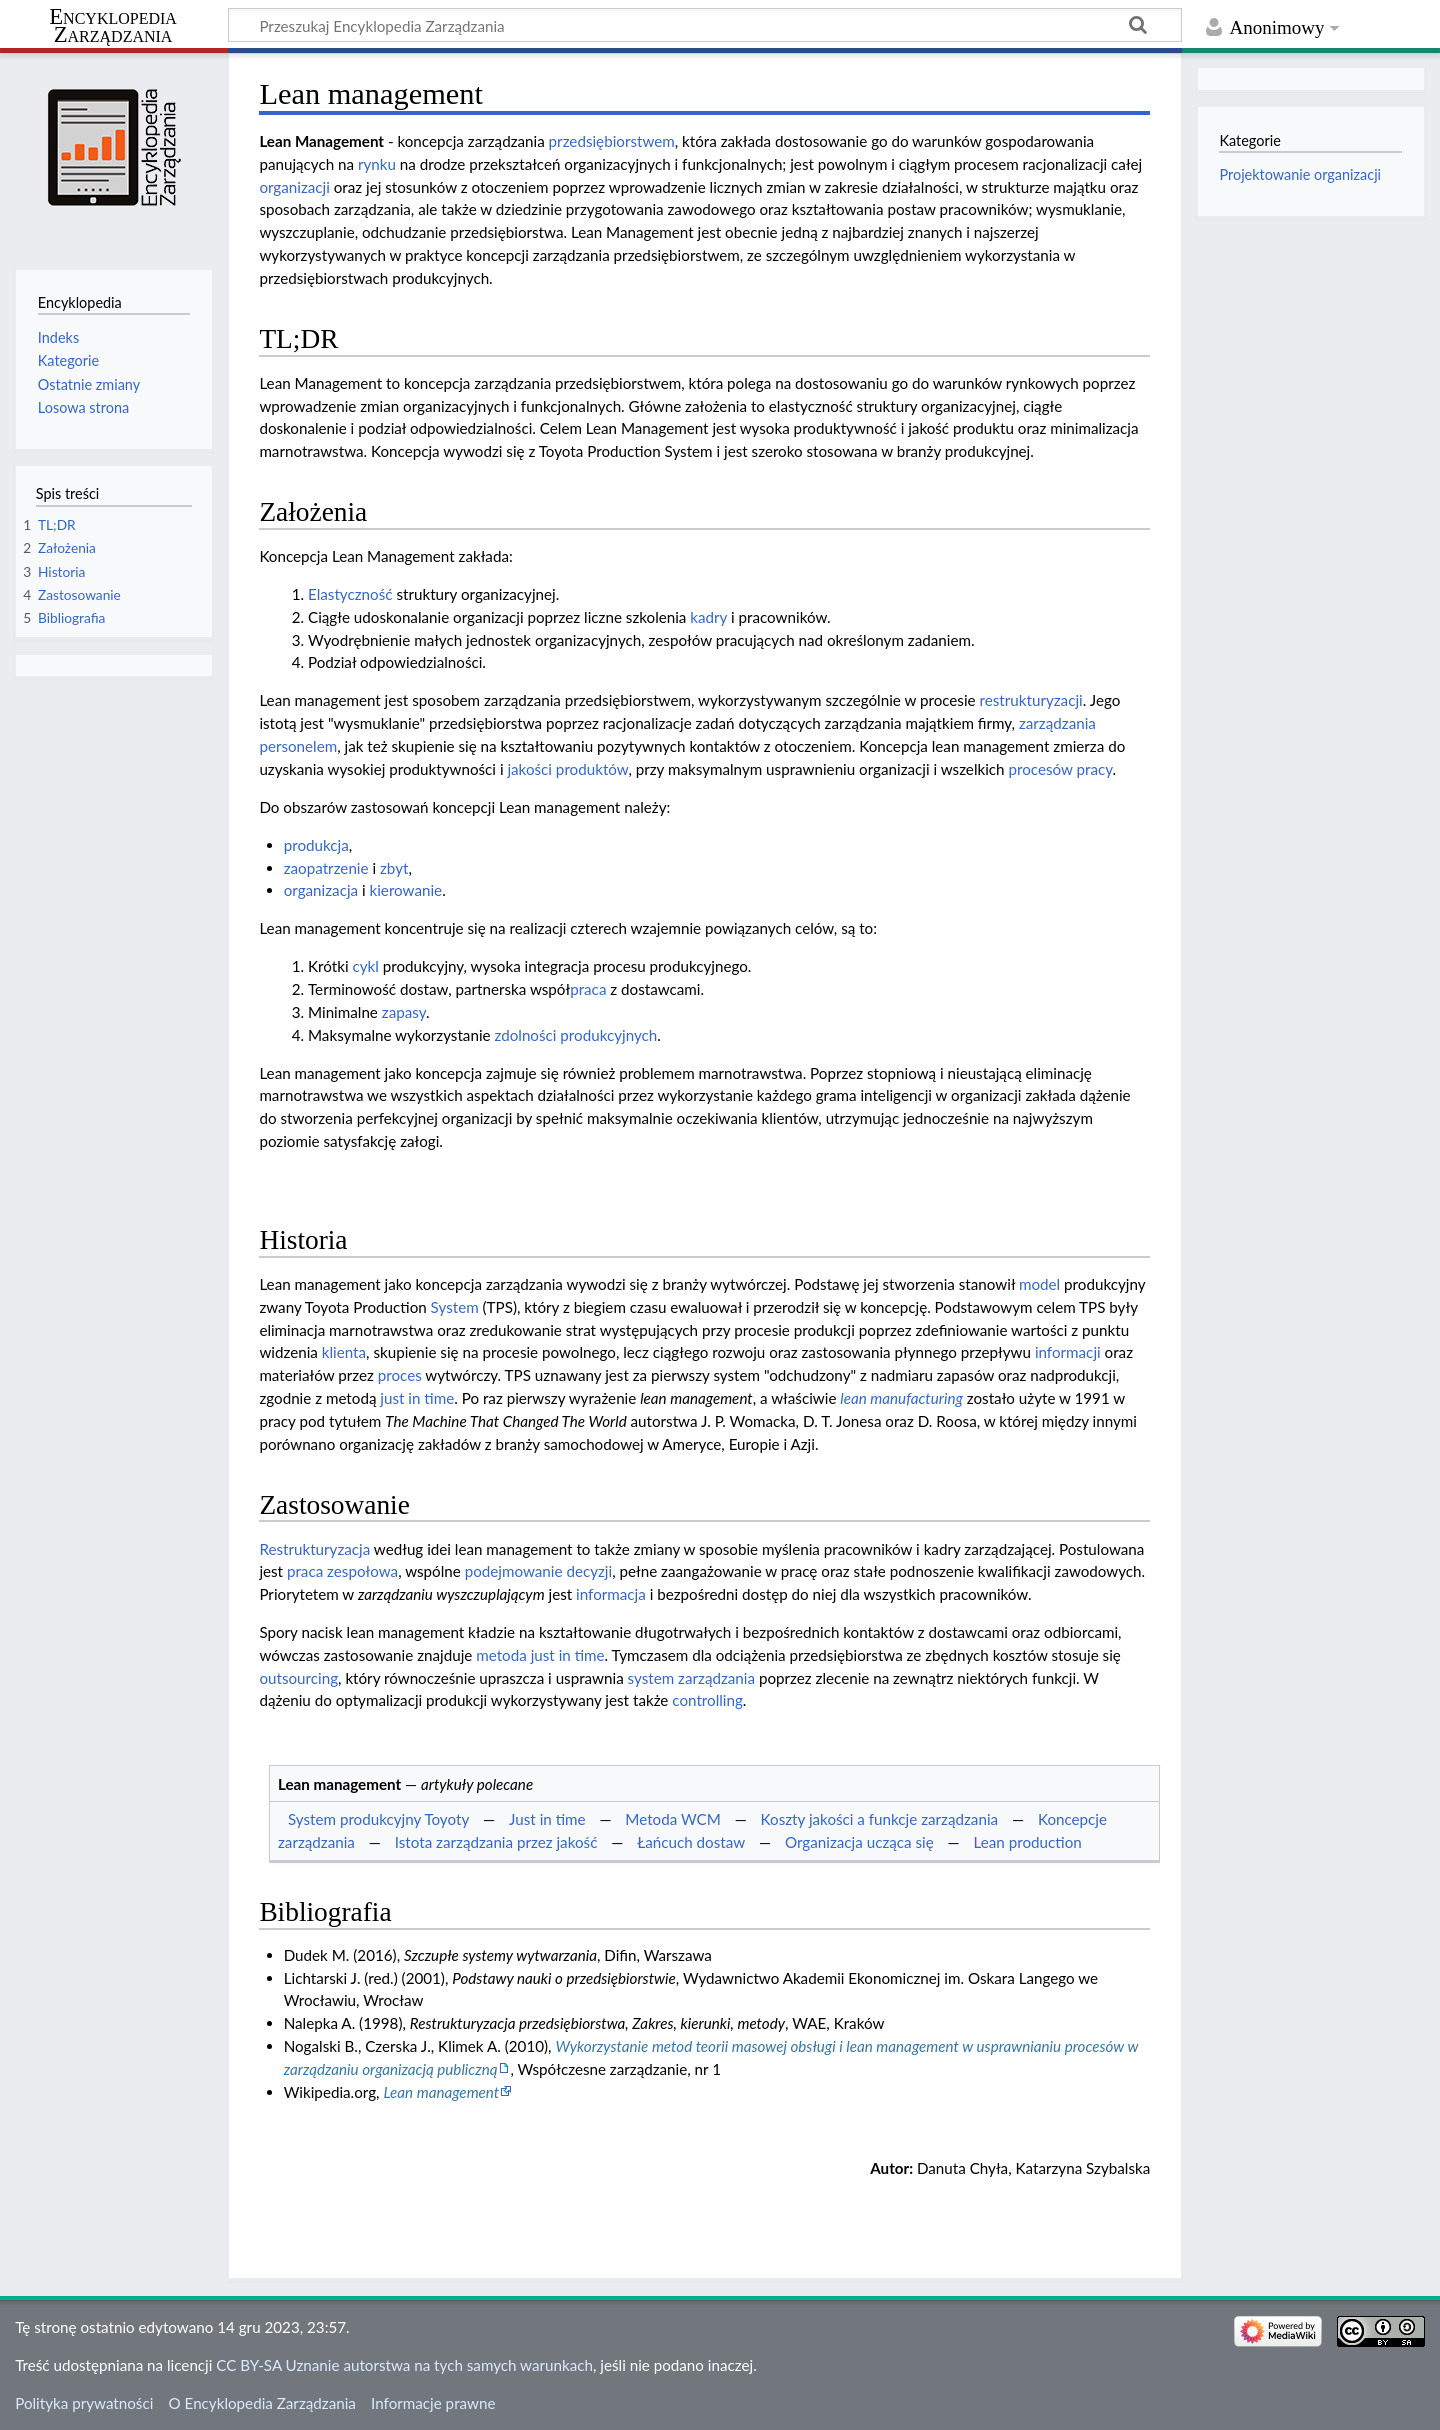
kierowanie (406, 890)
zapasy (404, 1012)
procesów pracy (1060, 769)
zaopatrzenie (326, 868)
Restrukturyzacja (314, 1549)
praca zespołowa (342, 1571)
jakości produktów (567, 769)
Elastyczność (350, 594)
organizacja (321, 890)
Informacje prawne (433, 2403)
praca (588, 989)
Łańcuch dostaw (691, 1842)
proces (400, 1375)
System (455, 1307)
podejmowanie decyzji (538, 1571)
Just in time (547, 1819)
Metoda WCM (672, 1819)
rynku (377, 164)
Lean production (1028, 1842)
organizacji (294, 187)
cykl (365, 966)
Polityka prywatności (84, 2403)
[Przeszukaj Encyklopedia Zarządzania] (705, 25)
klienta (344, 1352)
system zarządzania (691, 1678)
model (1039, 1284)
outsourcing (298, 1678)
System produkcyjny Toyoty (378, 1819)
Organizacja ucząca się (859, 1842)
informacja (611, 1594)
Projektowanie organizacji (1300, 174)
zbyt (394, 868)
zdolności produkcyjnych (575, 1035)
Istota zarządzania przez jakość (496, 1842)
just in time (417, 1398)
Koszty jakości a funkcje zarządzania (880, 1819)
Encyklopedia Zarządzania (113, 26)
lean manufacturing (901, 1398)
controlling (707, 1700)
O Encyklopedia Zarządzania (262, 2403)
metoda (501, 1655)
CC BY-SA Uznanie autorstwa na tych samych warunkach (404, 2365)
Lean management (441, 2092)
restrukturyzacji (1031, 700)
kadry (708, 617)
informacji (1068, 1352)
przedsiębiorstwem (612, 141)
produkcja (316, 845)
